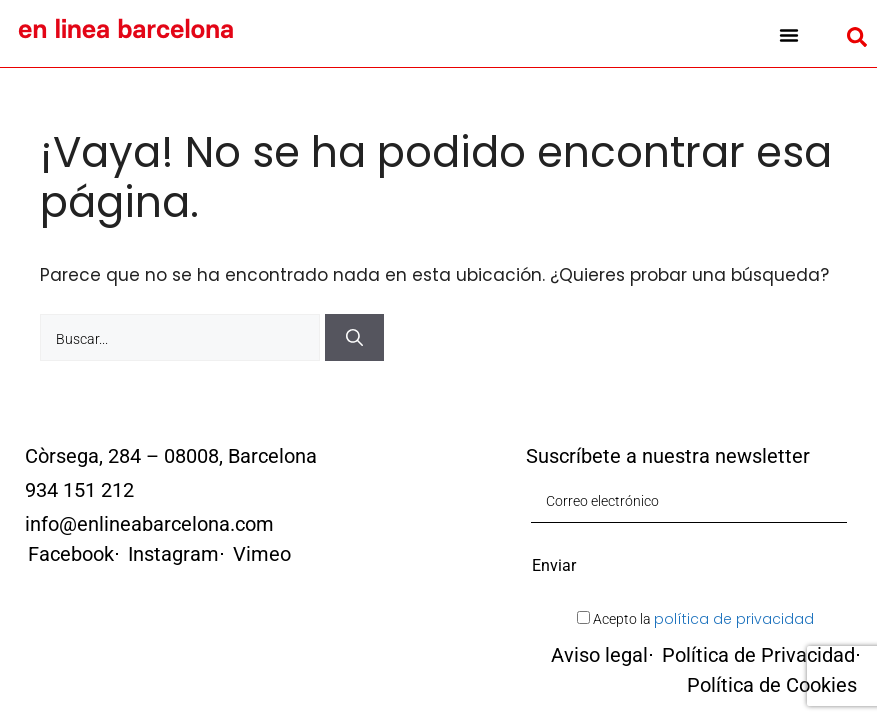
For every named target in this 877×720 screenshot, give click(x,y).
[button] (789, 35)
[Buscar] (354, 338)
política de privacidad (734, 619)
